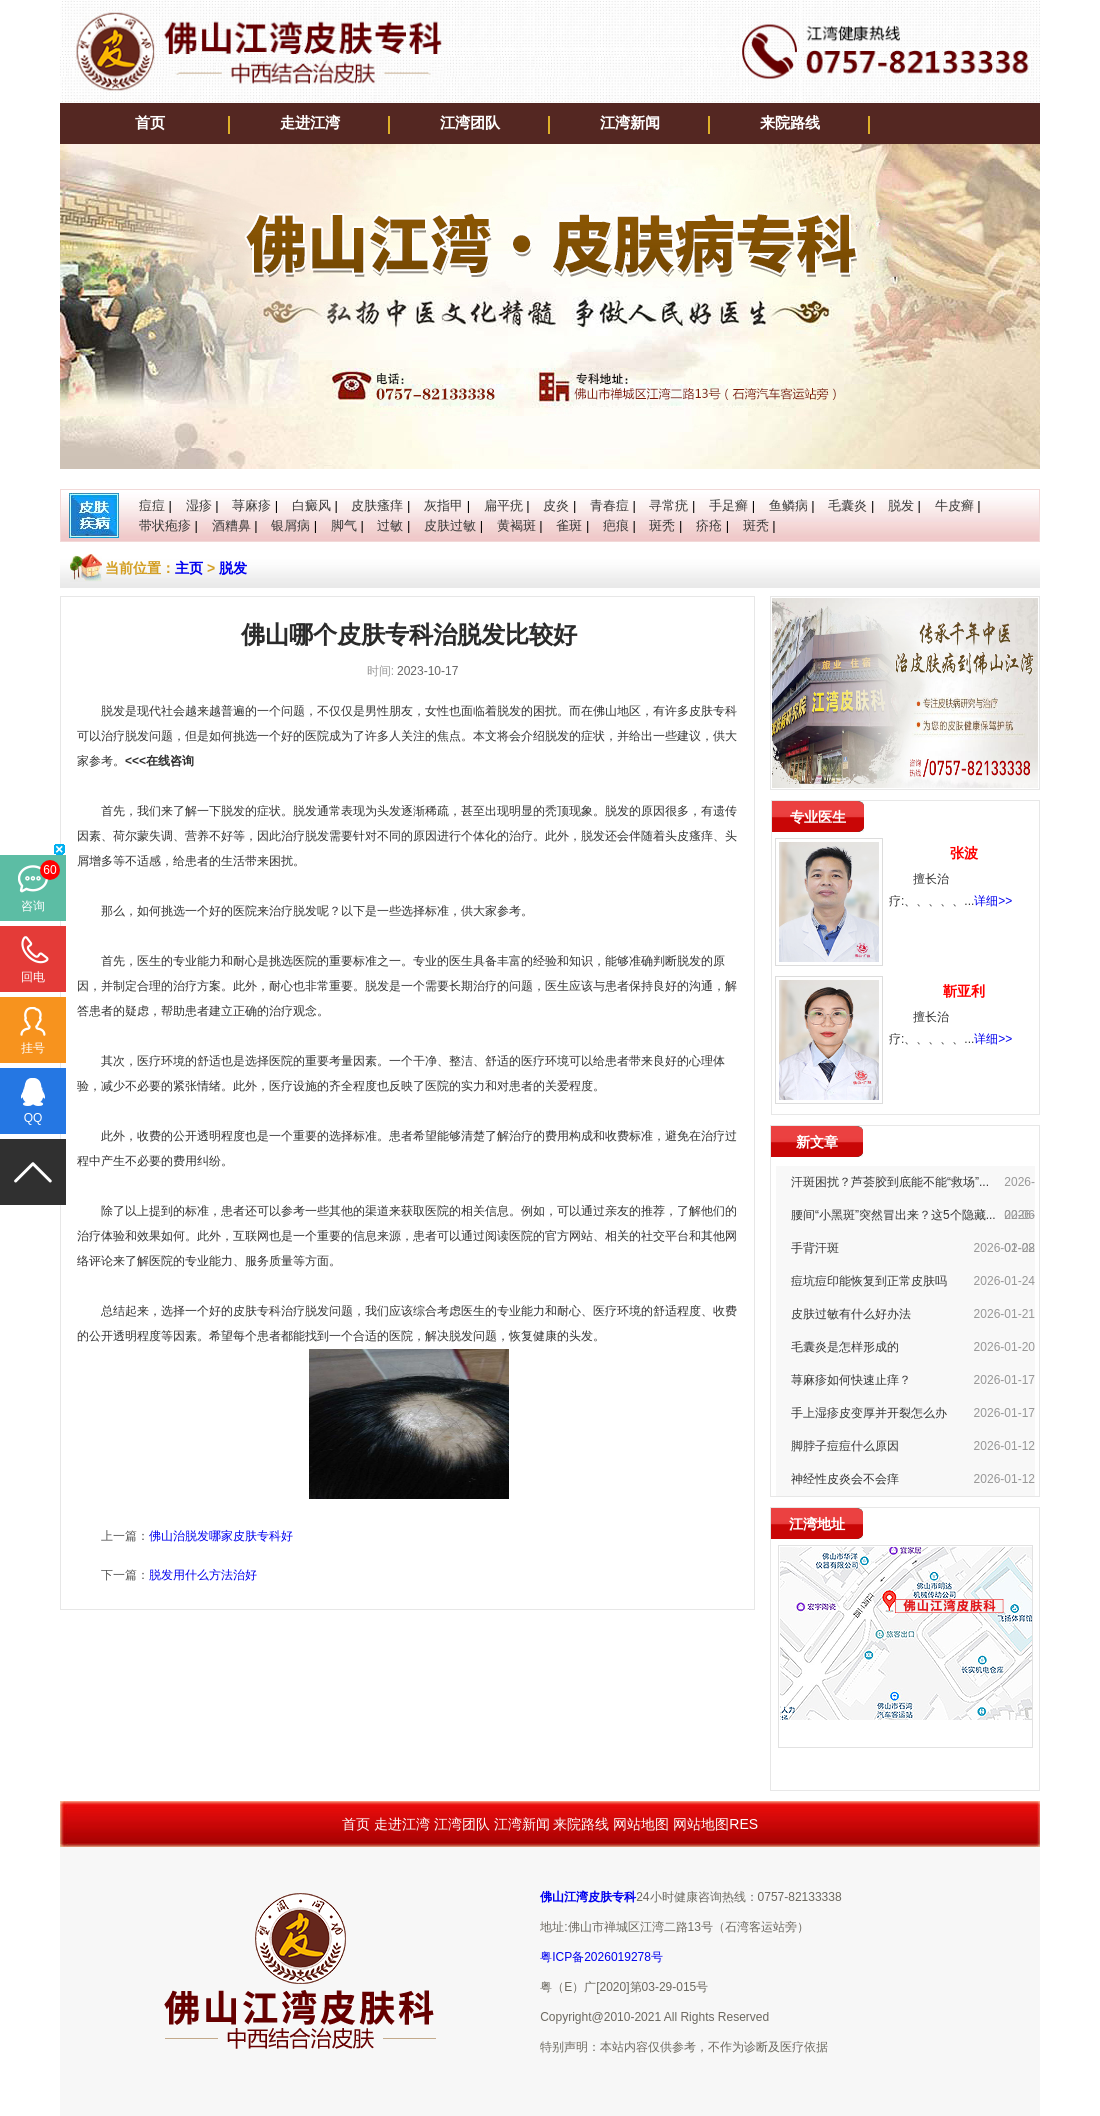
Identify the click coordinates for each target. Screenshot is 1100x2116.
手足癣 (728, 505)
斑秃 (662, 525)
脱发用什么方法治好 (203, 1575)
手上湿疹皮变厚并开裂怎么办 (869, 1413)
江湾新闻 (630, 123)
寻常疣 (668, 505)
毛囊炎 (847, 505)
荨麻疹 (251, 505)
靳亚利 (964, 991)
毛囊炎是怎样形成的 (845, 1347)
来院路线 (790, 123)
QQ (33, 1118)
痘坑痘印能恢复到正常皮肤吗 (869, 1281)
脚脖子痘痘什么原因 (845, 1446)
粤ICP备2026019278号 (601, 1957)
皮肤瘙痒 (377, 505)
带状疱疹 (165, 525)
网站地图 (641, 1824)
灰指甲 (443, 505)
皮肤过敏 (450, 525)
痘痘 (152, 505)
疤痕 (616, 525)
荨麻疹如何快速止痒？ (851, 1380)
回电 (33, 977)
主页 (189, 568)
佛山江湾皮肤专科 (588, 1897)
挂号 (33, 1048)
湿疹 (199, 505)
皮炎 (556, 505)
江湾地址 (817, 1524)
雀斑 (569, 525)
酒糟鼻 (231, 525)
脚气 (344, 525)
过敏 (390, 525)
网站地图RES (715, 1824)
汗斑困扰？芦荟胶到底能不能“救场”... (890, 1182)
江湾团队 (470, 123)
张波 (964, 853)
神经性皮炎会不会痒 (845, 1479)
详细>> (993, 901)
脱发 (901, 505)
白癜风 (311, 505)
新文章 (817, 1142)
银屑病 (290, 525)
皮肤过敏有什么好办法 (851, 1314)
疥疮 (709, 525)
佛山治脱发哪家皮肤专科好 (221, 1536)
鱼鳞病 (788, 505)
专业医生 (818, 817)
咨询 (33, 906)
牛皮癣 (954, 505)
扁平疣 (503, 505)
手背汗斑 (815, 1248)
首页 (150, 123)
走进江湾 (310, 123)
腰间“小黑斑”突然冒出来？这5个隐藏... (893, 1215)
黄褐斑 (516, 525)
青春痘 (609, 505)
